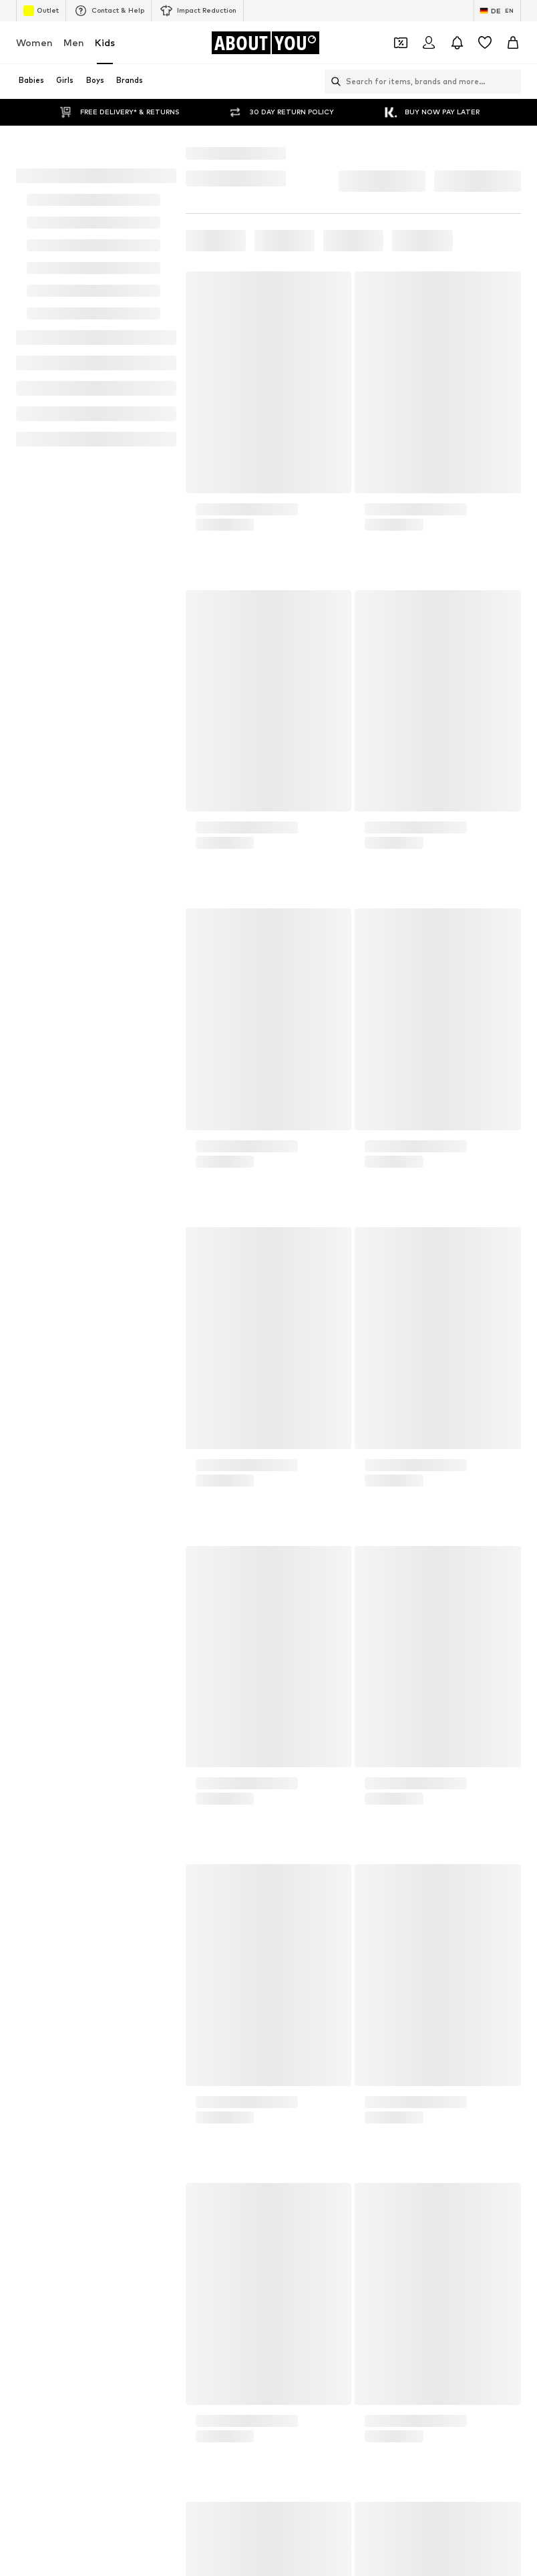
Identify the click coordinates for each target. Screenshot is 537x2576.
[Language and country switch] (497, 10)
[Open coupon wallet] (401, 43)
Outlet (41, 10)
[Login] (429, 43)
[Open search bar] (333, 82)
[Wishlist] (485, 43)
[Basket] (513, 43)
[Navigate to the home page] (265, 42)
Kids (105, 42)
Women (34, 42)
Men (73, 42)
